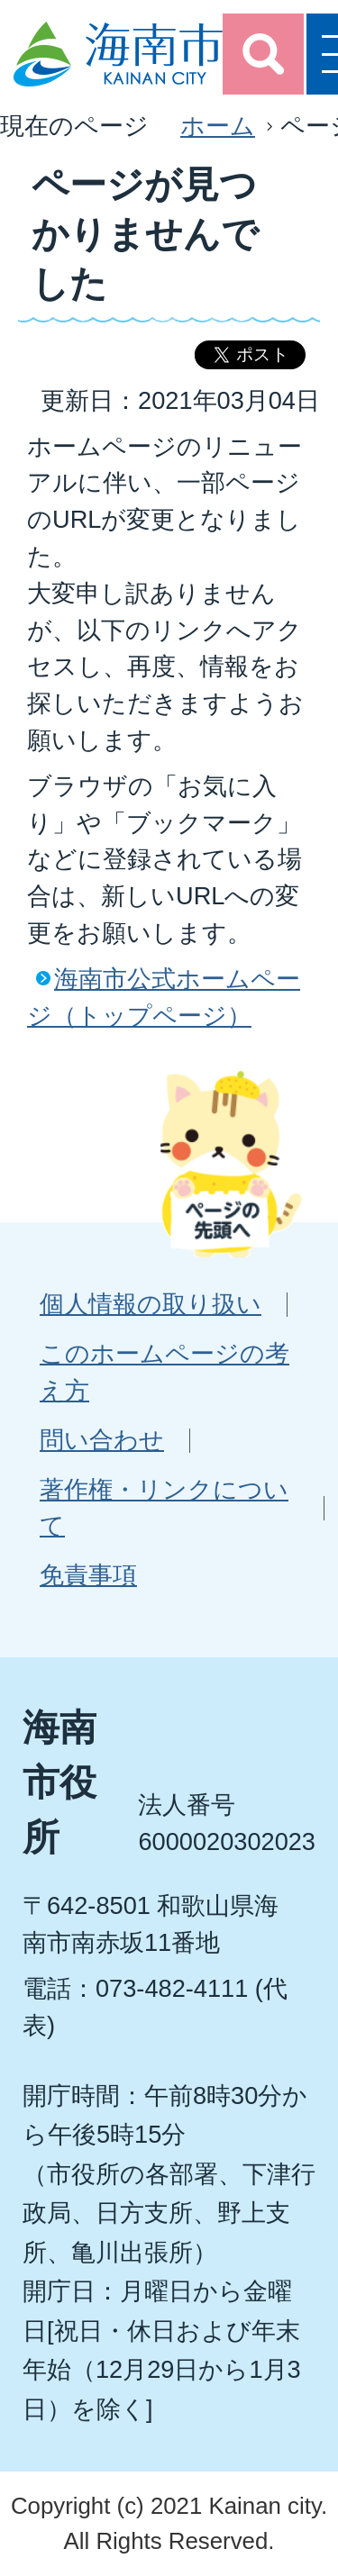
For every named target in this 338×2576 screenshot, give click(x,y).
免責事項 (88, 1575)
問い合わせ (102, 1440)
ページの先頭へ (231, 1163)
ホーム (217, 126)
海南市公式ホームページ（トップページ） (163, 997)
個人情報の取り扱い (150, 1304)
